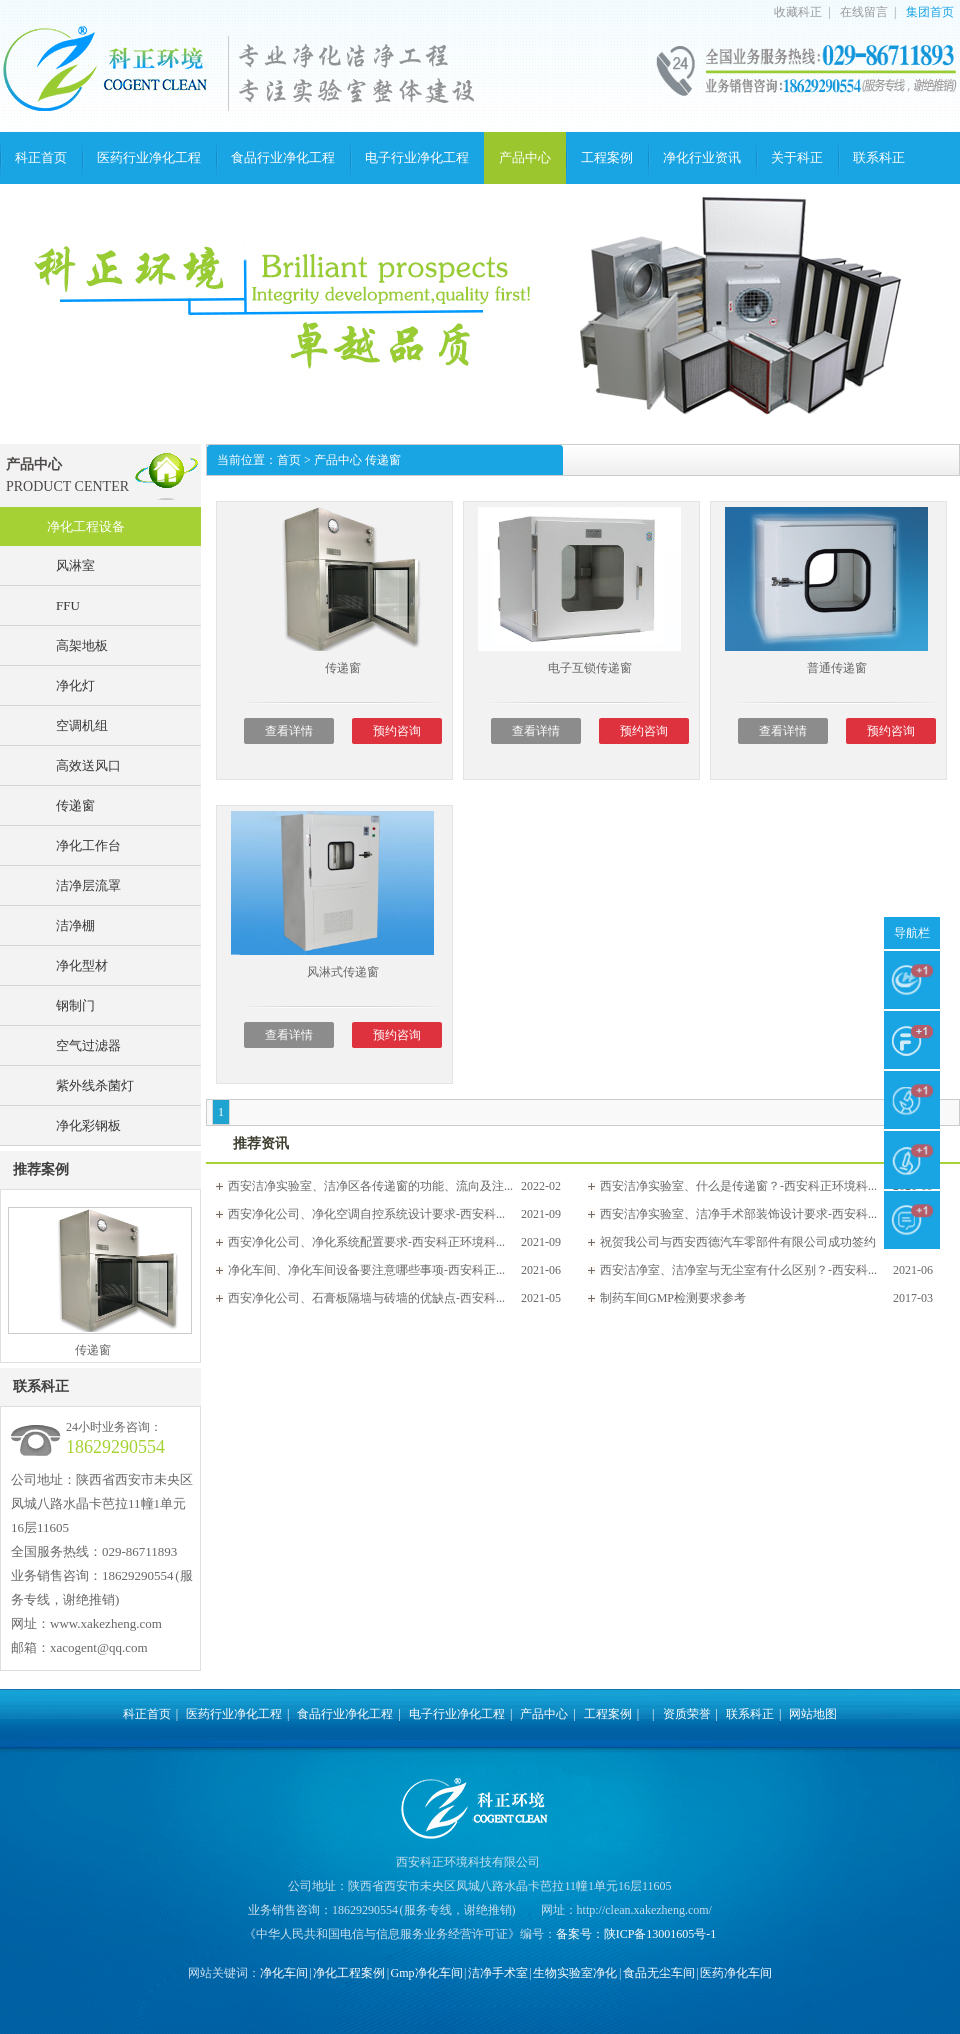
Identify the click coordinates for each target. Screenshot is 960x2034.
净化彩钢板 (88, 1125)
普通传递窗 (837, 668)
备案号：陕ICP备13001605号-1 (636, 1934)
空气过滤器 (88, 1045)
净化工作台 (88, 845)
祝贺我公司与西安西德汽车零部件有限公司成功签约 (738, 1242)
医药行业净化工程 (149, 157)
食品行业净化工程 (283, 157)
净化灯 (75, 685)
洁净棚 (75, 925)
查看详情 (289, 731)
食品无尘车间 (659, 1973)
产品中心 (525, 157)
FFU (68, 605)
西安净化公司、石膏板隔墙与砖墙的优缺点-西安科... (366, 1298)
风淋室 (75, 565)
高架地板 (82, 645)
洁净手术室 (498, 1973)
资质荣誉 (687, 1714)
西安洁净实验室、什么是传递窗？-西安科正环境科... (738, 1186)
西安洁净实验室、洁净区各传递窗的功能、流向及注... (370, 1186)
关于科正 (797, 157)
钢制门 (75, 1005)
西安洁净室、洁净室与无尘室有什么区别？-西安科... (738, 1270)
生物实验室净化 (575, 1973)
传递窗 (75, 805)
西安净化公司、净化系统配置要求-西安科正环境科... (366, 1242)
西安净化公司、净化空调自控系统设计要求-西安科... (366, 1214)
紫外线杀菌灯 (95, 1085)
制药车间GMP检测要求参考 (673, 1298)
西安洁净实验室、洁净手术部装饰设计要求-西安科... (738, 1214)
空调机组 (82, 725)
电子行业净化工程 (417, 157)
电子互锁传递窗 (590, 668)
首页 (289, 460)
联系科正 (879, 157)
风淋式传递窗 (343, 972)
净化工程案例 (349, 1973)
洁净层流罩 (88, 885)
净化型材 (82, 965)
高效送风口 (88, 765)
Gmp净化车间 (427, 1973)
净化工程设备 (86, 526)
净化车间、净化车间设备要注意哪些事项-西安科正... (366, 1270)
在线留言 (864, 12)
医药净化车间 (736, 1973)
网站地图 (813, 1714)
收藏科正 (798, 12)
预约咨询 (397, 731)
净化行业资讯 (702, 157)
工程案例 (607, 157)
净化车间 (284, 1973)
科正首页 (41, 157)
